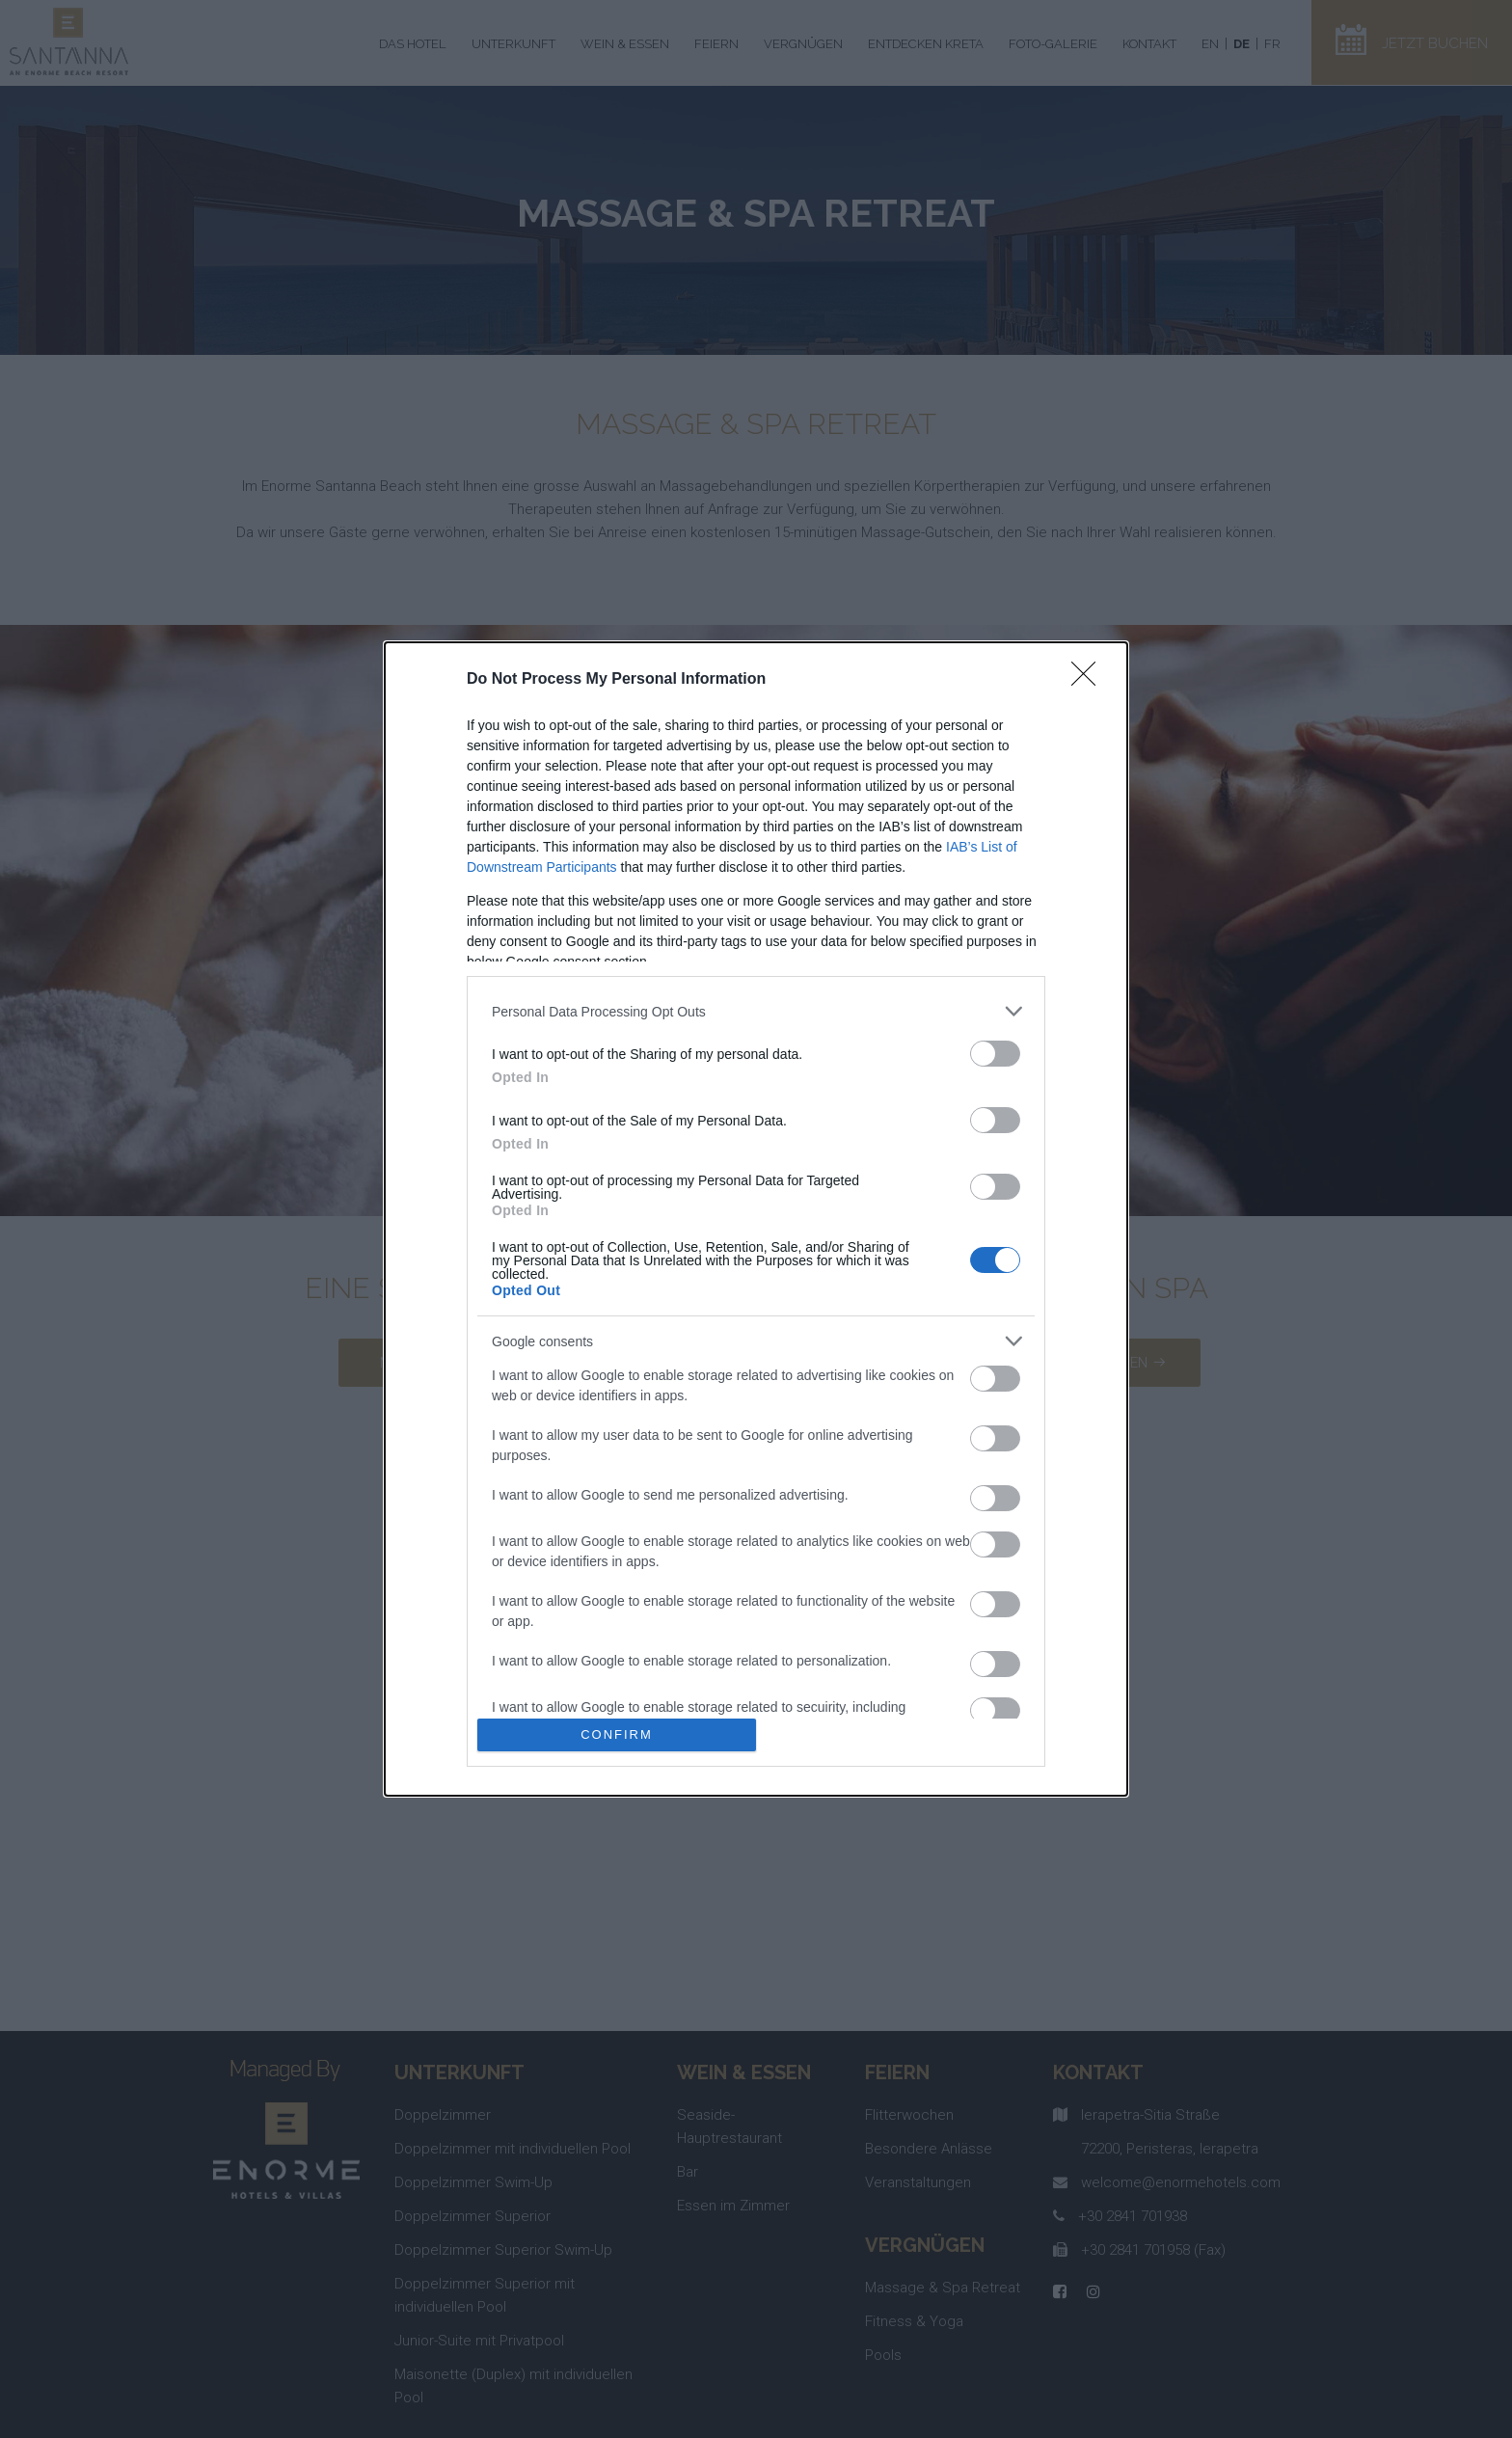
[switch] (995, 1054)
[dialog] (756, 1218)
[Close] (1089, 680)
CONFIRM (616, 1734)
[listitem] (756, 1011)
